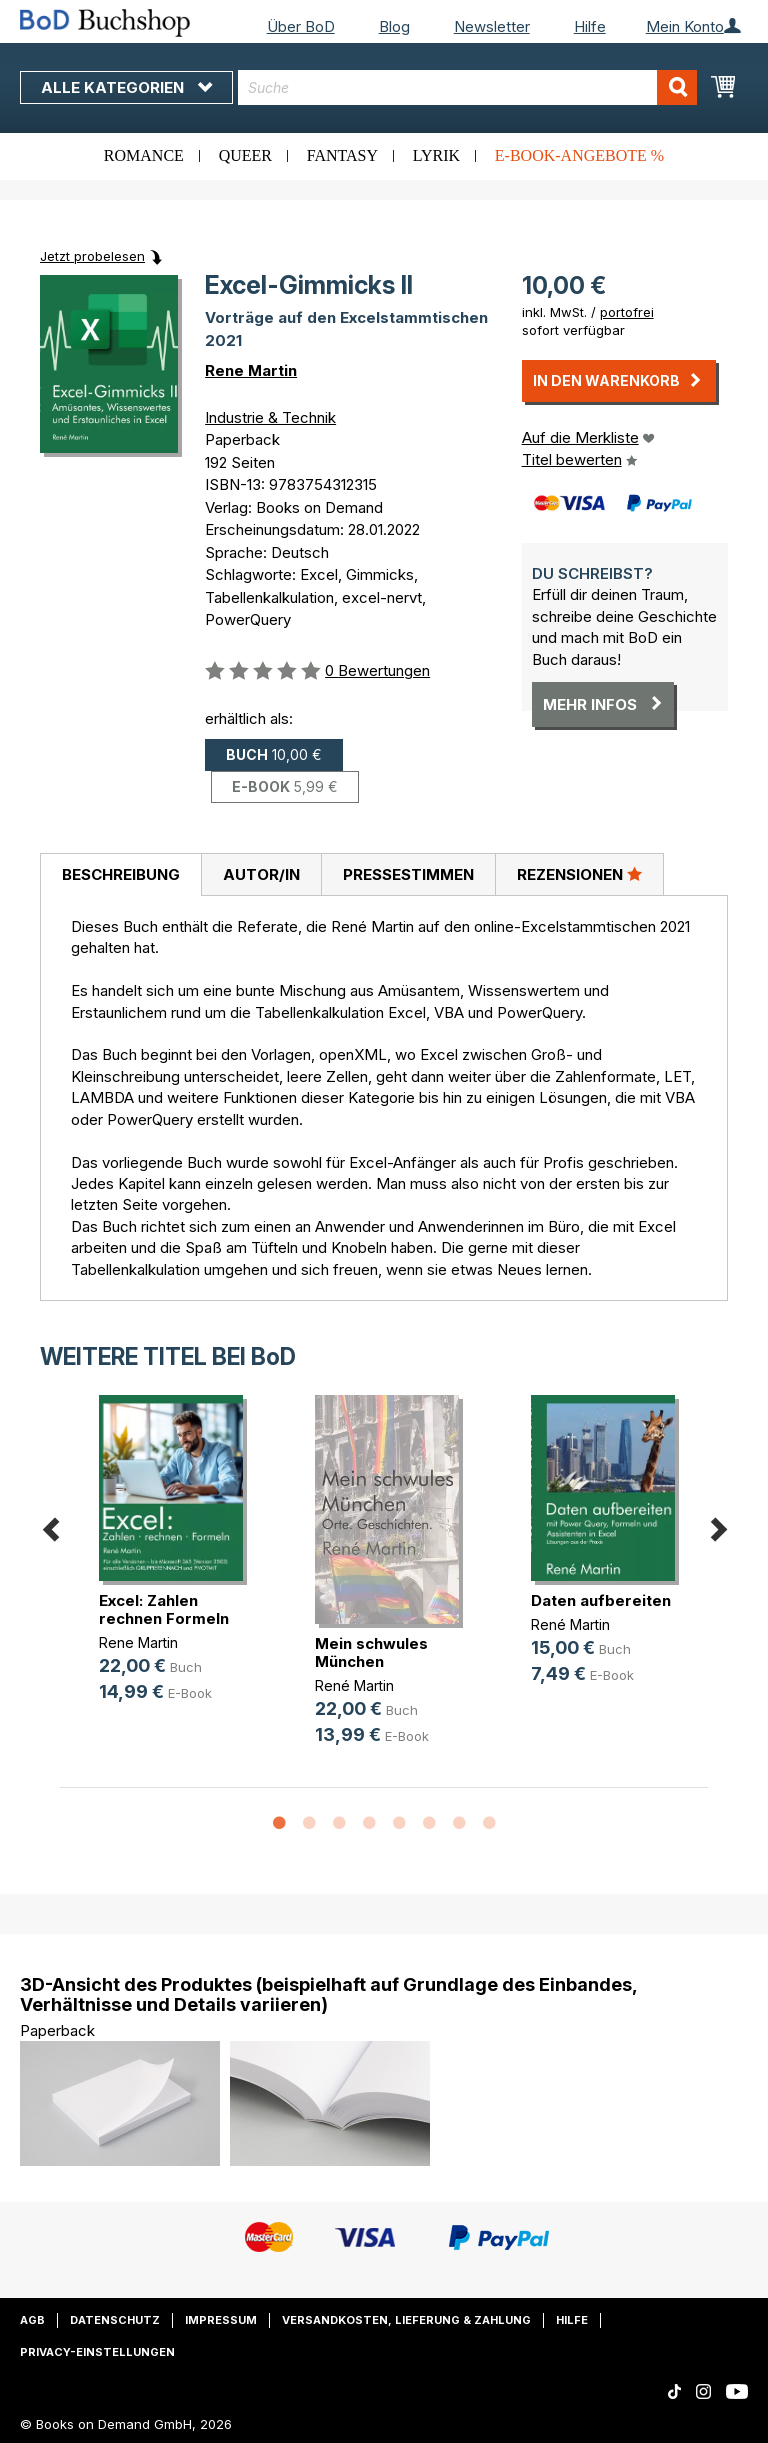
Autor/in (261, 874)
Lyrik (436, 155)
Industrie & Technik (270, 417)
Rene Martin (251, 370)
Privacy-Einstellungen (97, 2352)
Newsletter (492, 26)
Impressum (221, 2320)
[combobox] (467, 87)
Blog (394, 26)
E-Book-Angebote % (579, 155)
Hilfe (590, 26)
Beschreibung (121, 874)
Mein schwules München (371, 1652)
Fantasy (342, 155)
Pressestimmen (408, 874)
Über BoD (301, 26)
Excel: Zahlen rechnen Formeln (164, 1609)
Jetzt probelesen (92, 256)
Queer (245, 155)
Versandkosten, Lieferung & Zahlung (406, 2320)
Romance (144, 155)
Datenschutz (115, 2320)
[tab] (120, 875)
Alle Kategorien (126, 87)
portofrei (627, 312)
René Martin (354, 1685)
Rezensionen (579, 874)
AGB (32, 2320)
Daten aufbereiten (601, 1600)
